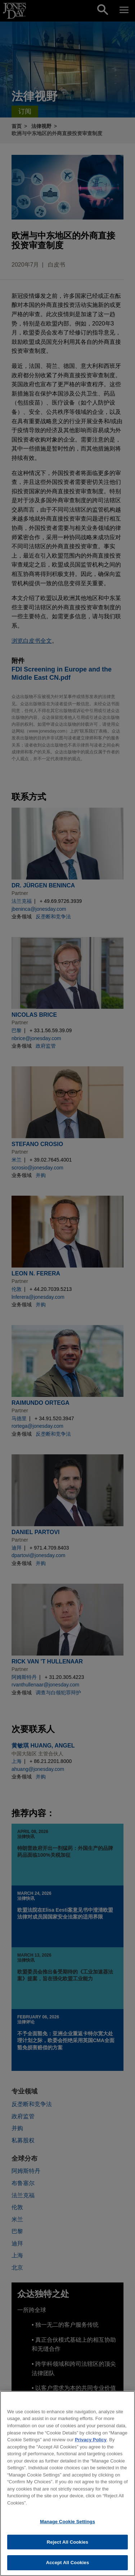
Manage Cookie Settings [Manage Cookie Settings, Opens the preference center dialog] (67, 2524)
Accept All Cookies (67, 2566)
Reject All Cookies (67, 2545)
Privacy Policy (91, 2443)
